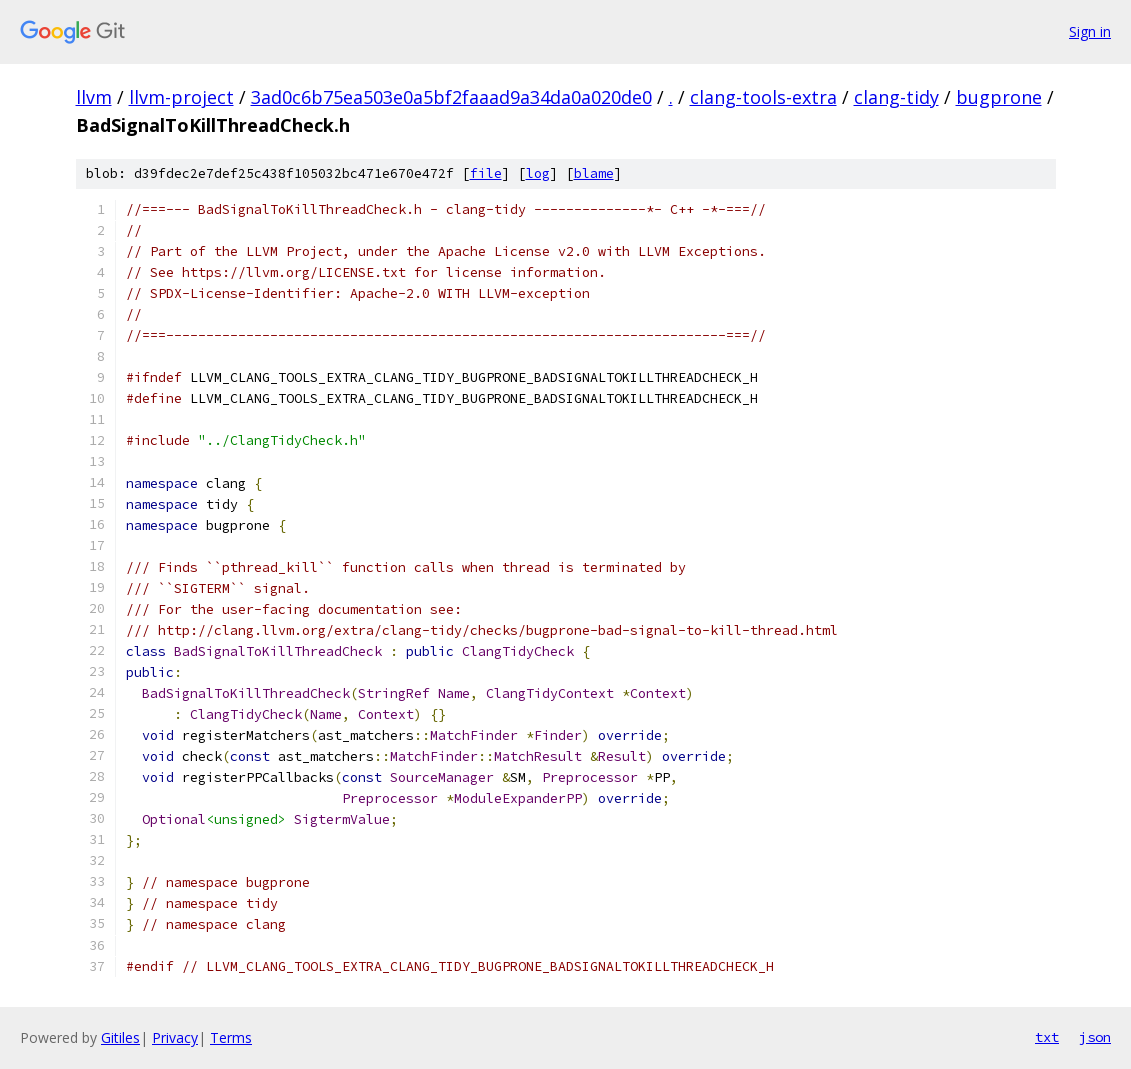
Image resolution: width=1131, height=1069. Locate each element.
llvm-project (181, 97)
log (538, 173)
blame (594, 173)
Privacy (175, 1037)
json (1095, 1037)
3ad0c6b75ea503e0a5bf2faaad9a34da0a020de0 (451, 97)
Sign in (1090, 31)
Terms (231, 1037)
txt (1047, 1037)
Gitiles (120, 1037)
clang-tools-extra (763, 97)
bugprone (999, 97)
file (486, 173)
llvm (94, 97)
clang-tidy (896, 97)
